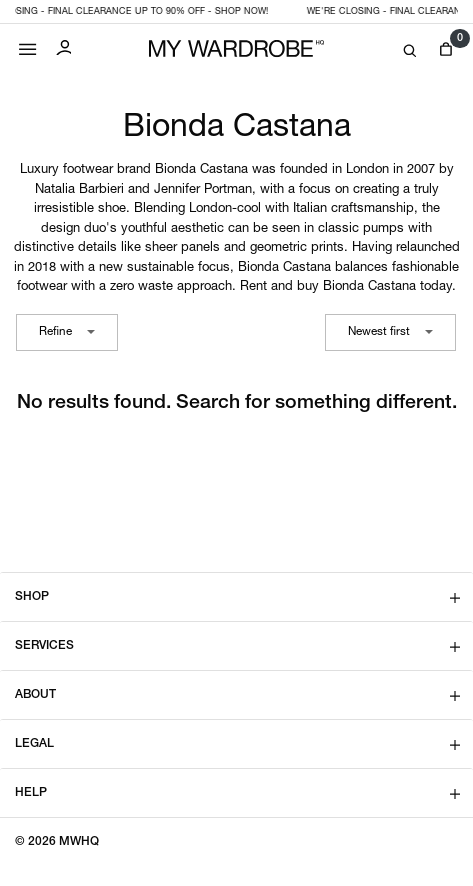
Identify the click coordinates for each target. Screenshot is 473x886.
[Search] (410, 51)
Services (44, 646)
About (35, 695)
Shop (32, 597)
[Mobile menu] (28, 44)
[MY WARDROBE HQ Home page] (236, 49)
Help (31, 793)
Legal (34, 744)
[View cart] (445, 49)
